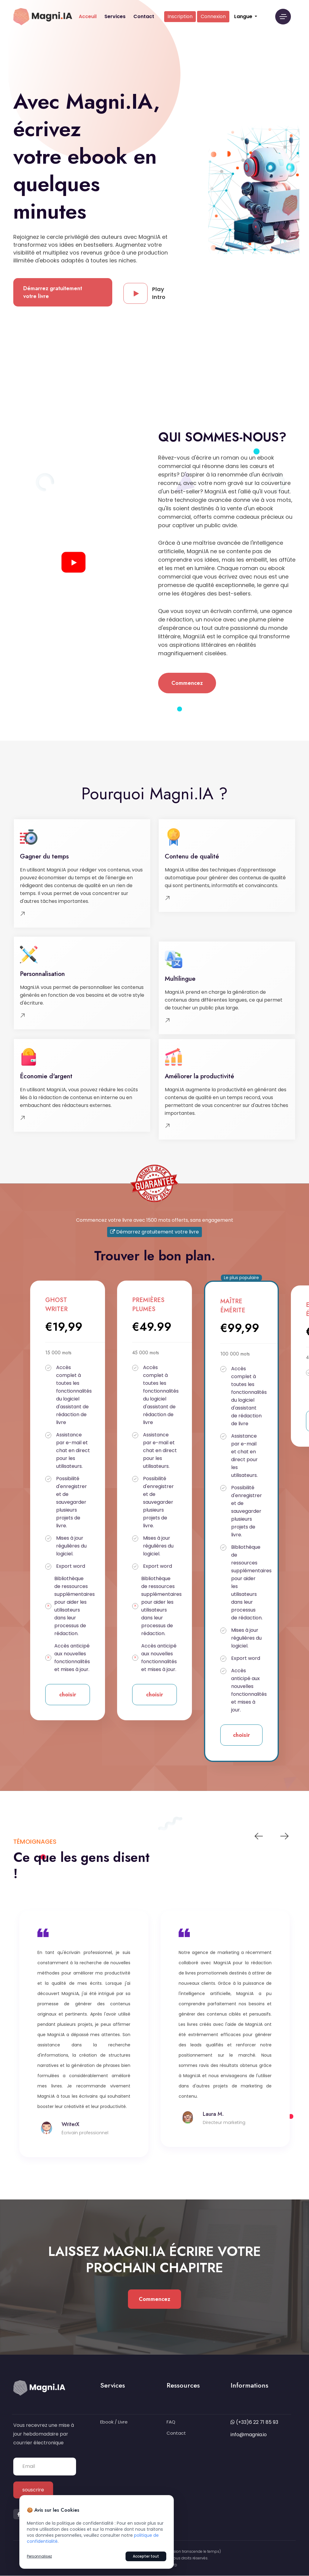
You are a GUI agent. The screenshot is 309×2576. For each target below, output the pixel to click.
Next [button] (284, 1836)
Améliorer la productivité (199, 1076)
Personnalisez (39, 2556)
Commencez (187, 683)
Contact (144, 16)
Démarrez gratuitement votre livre (52, 292)
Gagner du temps (44, 856)
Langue (243, 16)
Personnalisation (42, 973)
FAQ (171, 2422)
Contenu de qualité (192, 856)
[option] (83, 2023)
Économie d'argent (46, 1076)
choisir (67, 1695)
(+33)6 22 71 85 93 (257, 2422)
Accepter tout (146, 2556)
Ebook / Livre (114, 2422)
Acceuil (88, 16)
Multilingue (180, 978)
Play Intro (145, 293)
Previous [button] (258, 1836)
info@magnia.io (249, 2434)
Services (115, 16)
